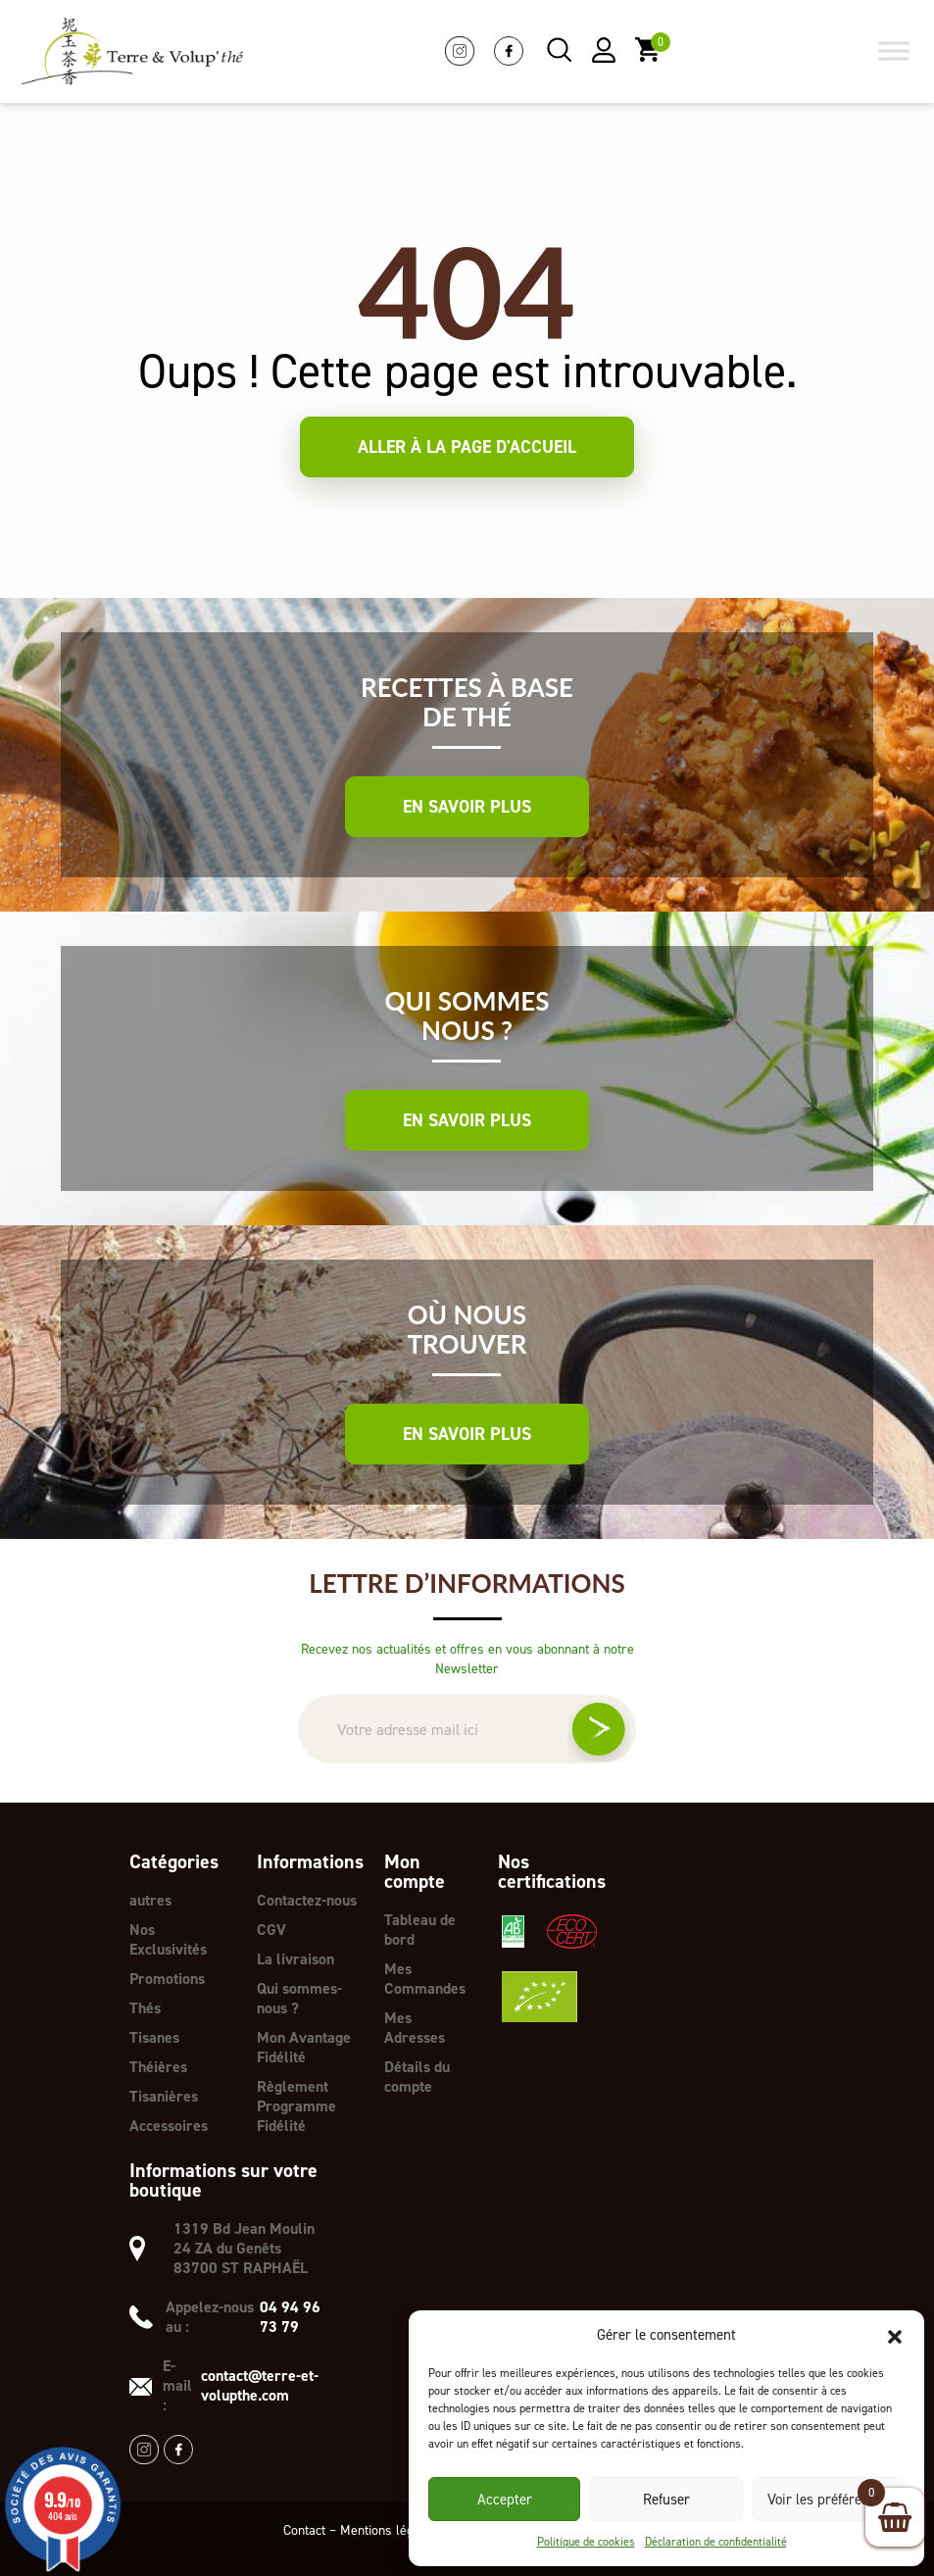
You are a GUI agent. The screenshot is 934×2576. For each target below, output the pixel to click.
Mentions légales (389, 2530)
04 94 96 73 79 (290, 2317)
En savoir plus (467, 806)
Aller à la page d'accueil (467, 447)
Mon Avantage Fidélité (304, 2047)
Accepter (504, 2499)
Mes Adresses (414, 2027)
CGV (271, 1929)
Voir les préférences (828, 2499)
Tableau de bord (420, 1929)
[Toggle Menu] (893, 51)
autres (150, 1900)
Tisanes (154, 2037)
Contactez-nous (307, 1900)
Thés (145, 2008)
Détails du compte (417, 2076)
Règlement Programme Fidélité (296, 2106)
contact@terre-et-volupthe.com (260, 2385)
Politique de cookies (586, 2542)
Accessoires (168, 2125)
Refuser (666, 2499)
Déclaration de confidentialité (716, 2542)
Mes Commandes (425, 1978)
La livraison (295, 1959)
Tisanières (163, 2096)
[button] (895, 2335)
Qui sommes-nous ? (299, 1998)
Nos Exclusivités (168, 1939)
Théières (158, 2066)
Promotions (167, 1978)
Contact (304, 2530)
